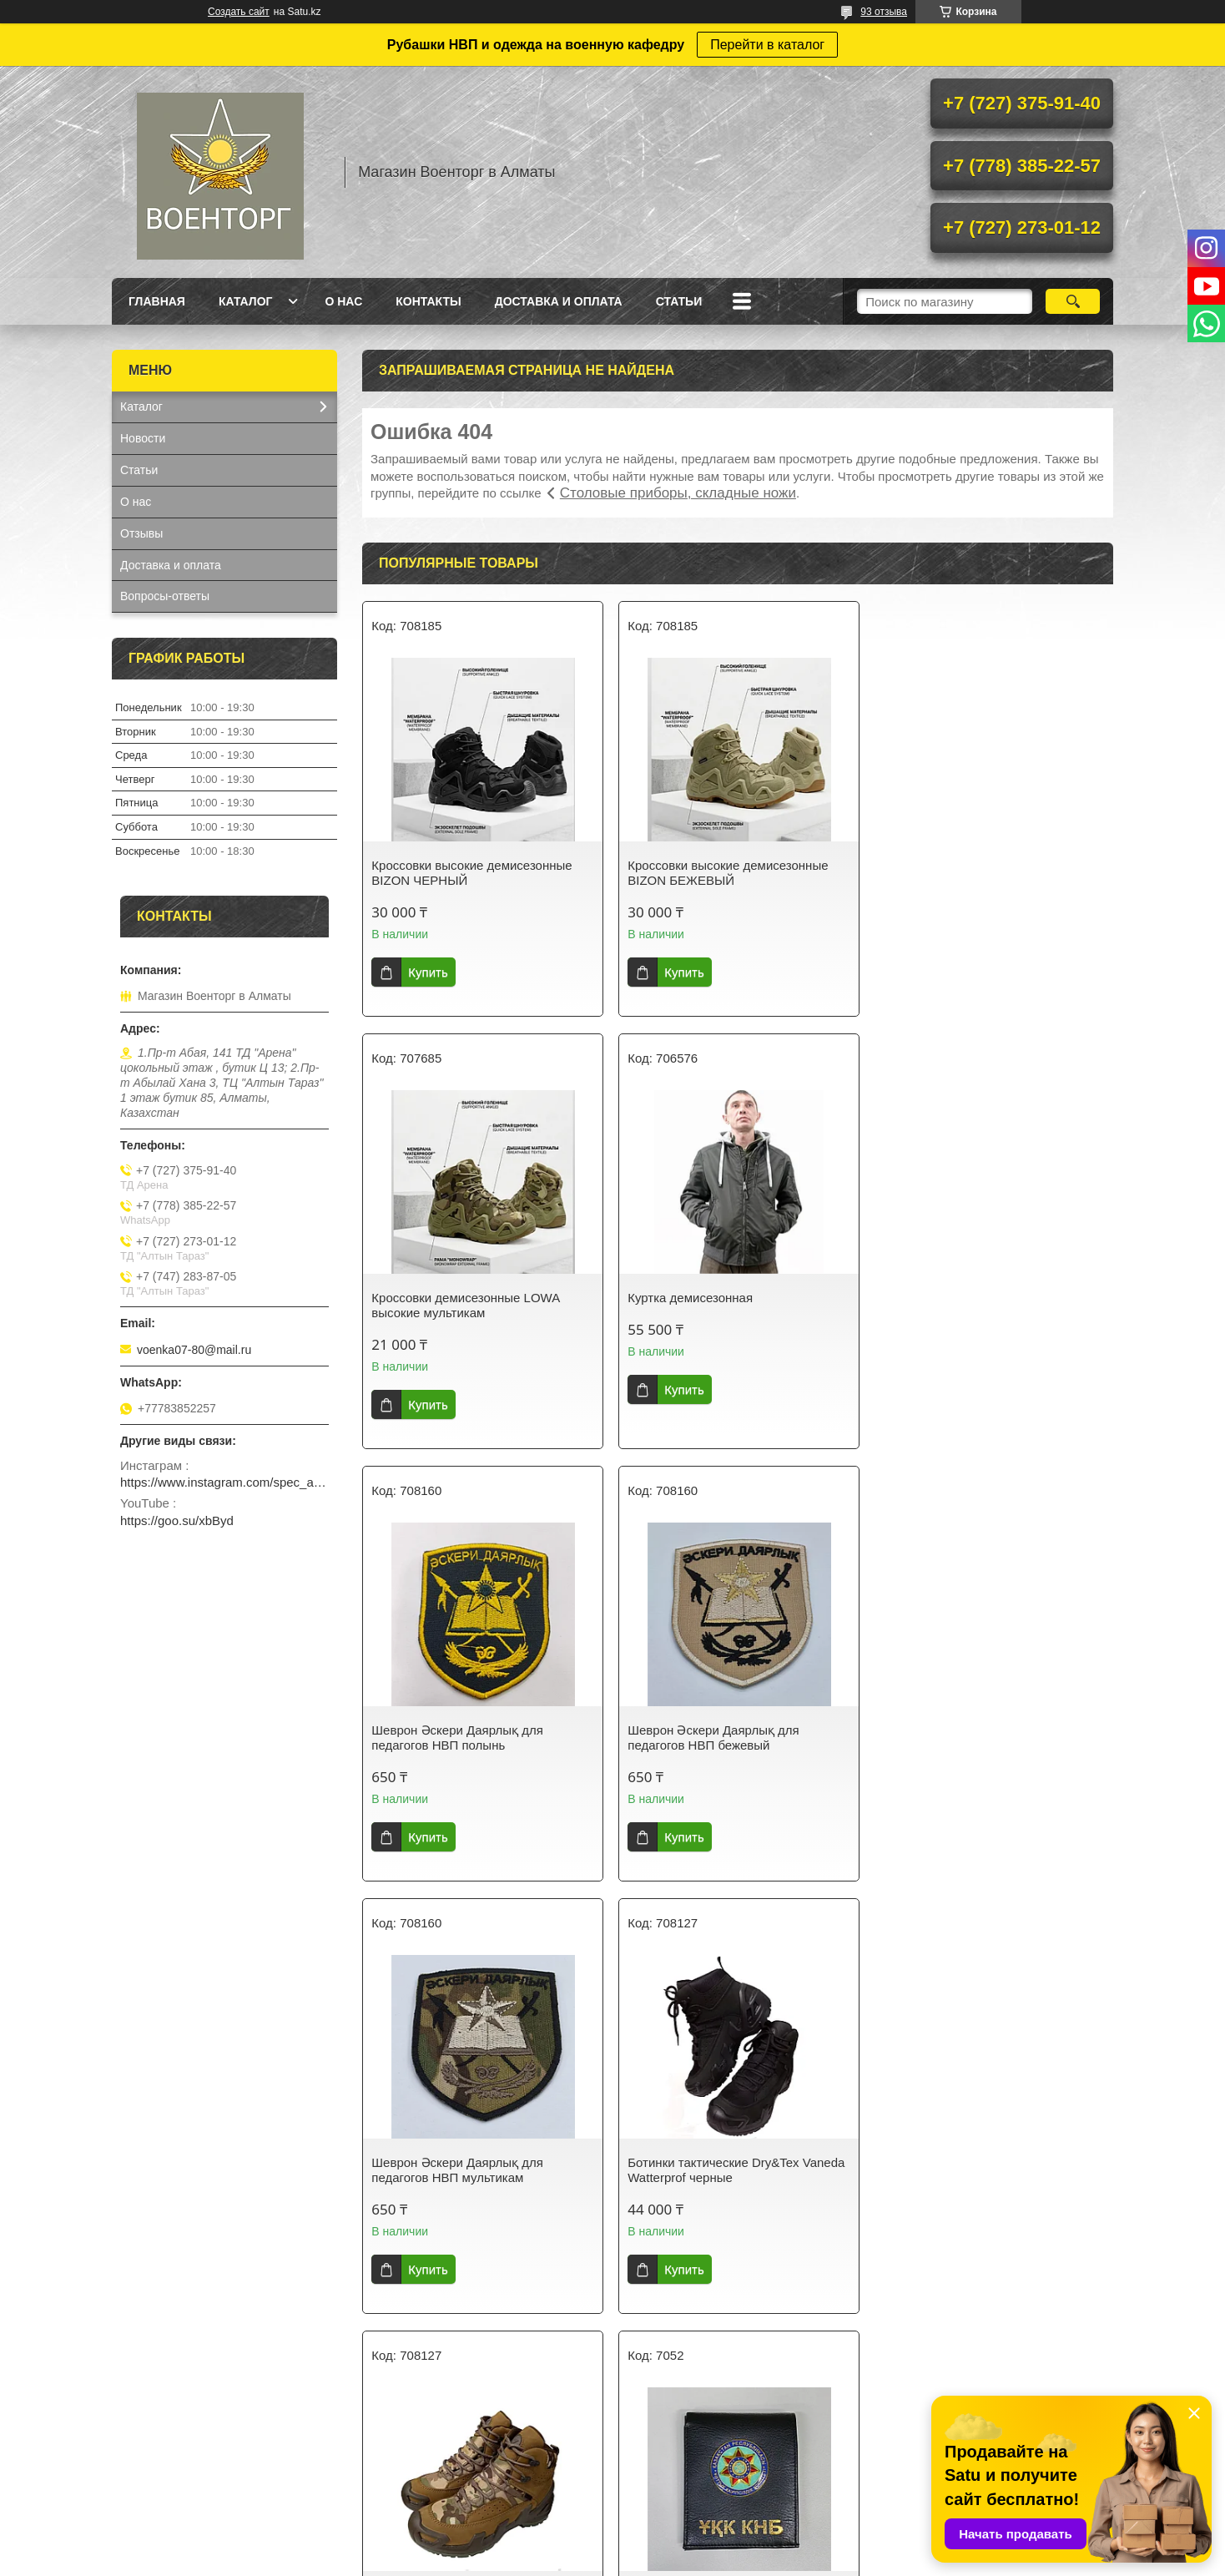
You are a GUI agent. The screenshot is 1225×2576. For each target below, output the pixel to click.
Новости (142, 438)
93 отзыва (883, 12)
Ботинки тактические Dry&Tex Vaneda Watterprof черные (735, 1737)
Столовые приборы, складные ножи (678, 493)
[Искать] (1073, 301)
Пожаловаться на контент (682, 2560)
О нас (343, 301)
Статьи (679, 301)
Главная (157, 301)
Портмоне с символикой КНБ (455, 2162)
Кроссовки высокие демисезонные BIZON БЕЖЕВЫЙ (727, 872)
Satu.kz (683, 2545)
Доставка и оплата (559, 301)
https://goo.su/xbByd (177, 1520)
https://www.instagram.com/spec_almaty (224, 1482)
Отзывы (141, 533)
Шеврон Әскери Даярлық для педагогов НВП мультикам (456, 1737)
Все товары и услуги (732, 2329)
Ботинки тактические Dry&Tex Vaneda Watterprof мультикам (990, 1737)
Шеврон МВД (920, 2162)
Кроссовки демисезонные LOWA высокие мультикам (976, 872)
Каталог (246, 301)
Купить (427, 972)
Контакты (428, 301)
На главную (151, 2459)
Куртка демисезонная (434, 1298)
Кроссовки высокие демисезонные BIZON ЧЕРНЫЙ (471, 872)
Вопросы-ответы (164, 596)
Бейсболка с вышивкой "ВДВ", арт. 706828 (727, 2130)
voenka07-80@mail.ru (194, 1349)
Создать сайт (239, 12)
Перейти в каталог (767, 45)
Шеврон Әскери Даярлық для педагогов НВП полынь (712, 1305)
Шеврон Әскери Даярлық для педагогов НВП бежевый (967, 1305)
